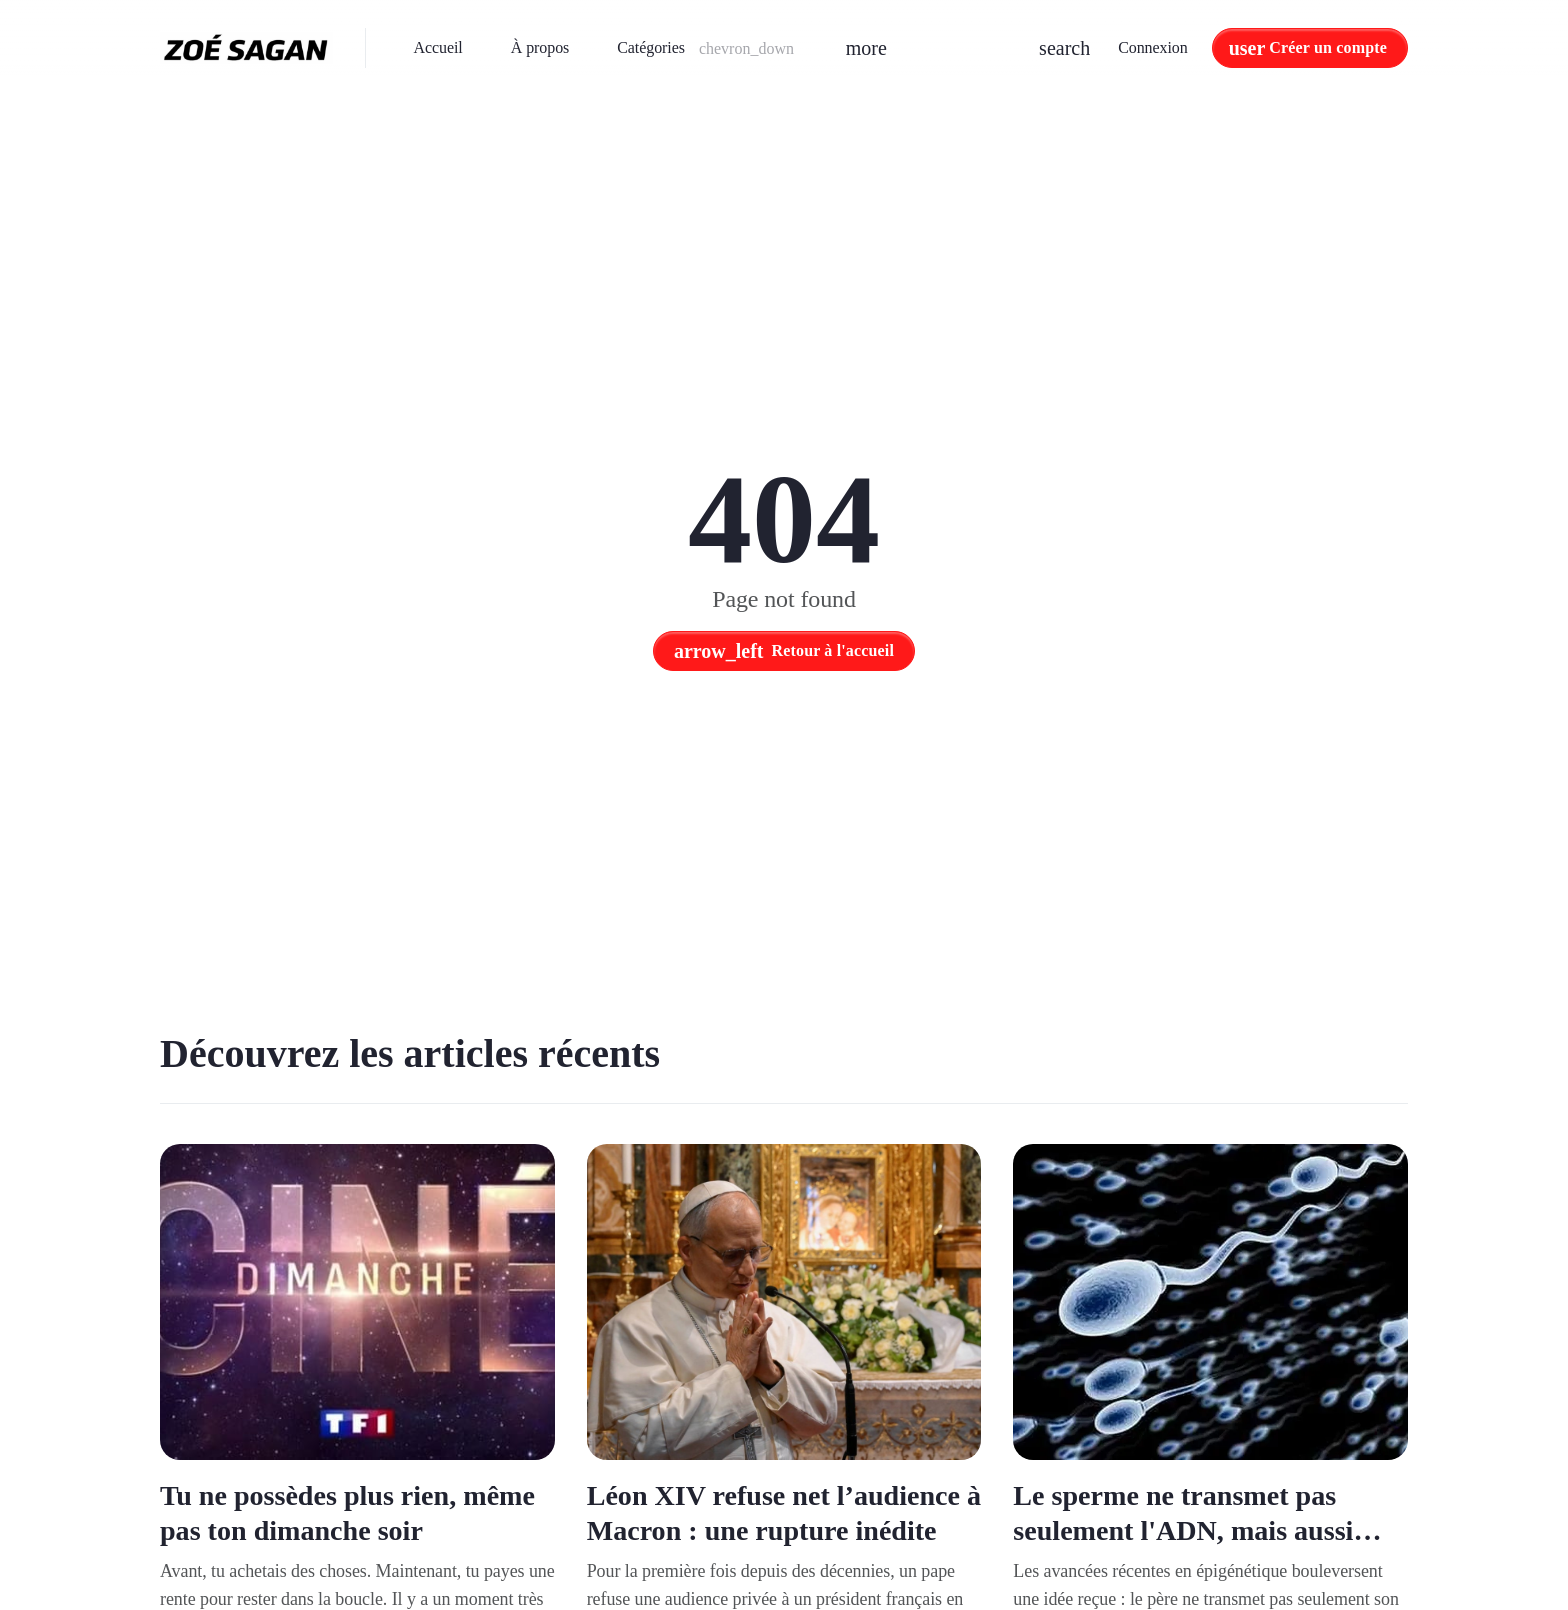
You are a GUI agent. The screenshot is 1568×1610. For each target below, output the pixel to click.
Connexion (1153, 47)
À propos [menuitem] (540, 47)
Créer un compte (1328, 47)
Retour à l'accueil (784, 651)
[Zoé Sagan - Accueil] (246, 48)
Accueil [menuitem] (438, 47)
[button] (707, 48)
